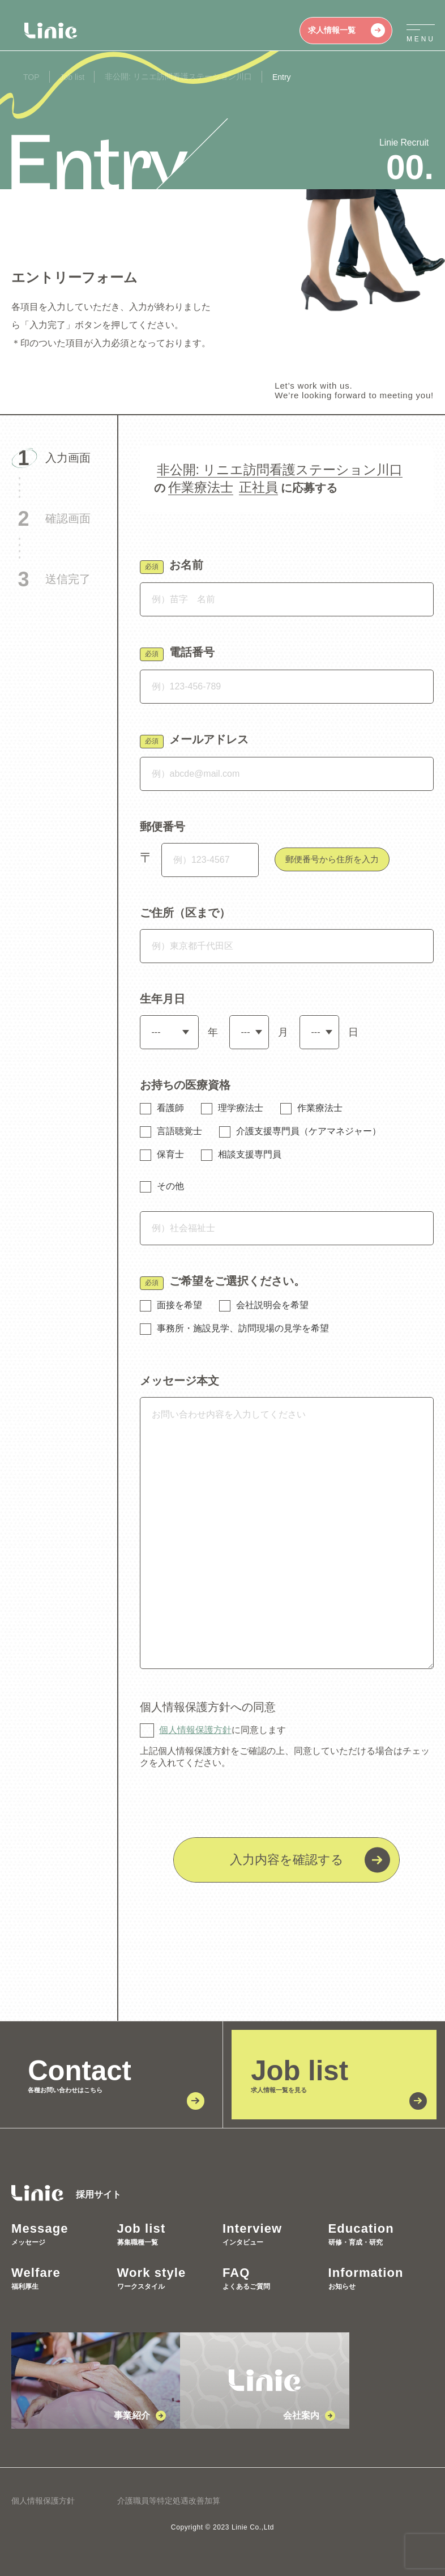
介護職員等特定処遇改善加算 (168, 2500)
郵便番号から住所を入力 (332, 859)
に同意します (222, 1730)
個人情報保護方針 (195, 1730)
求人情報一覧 (346, 30)
